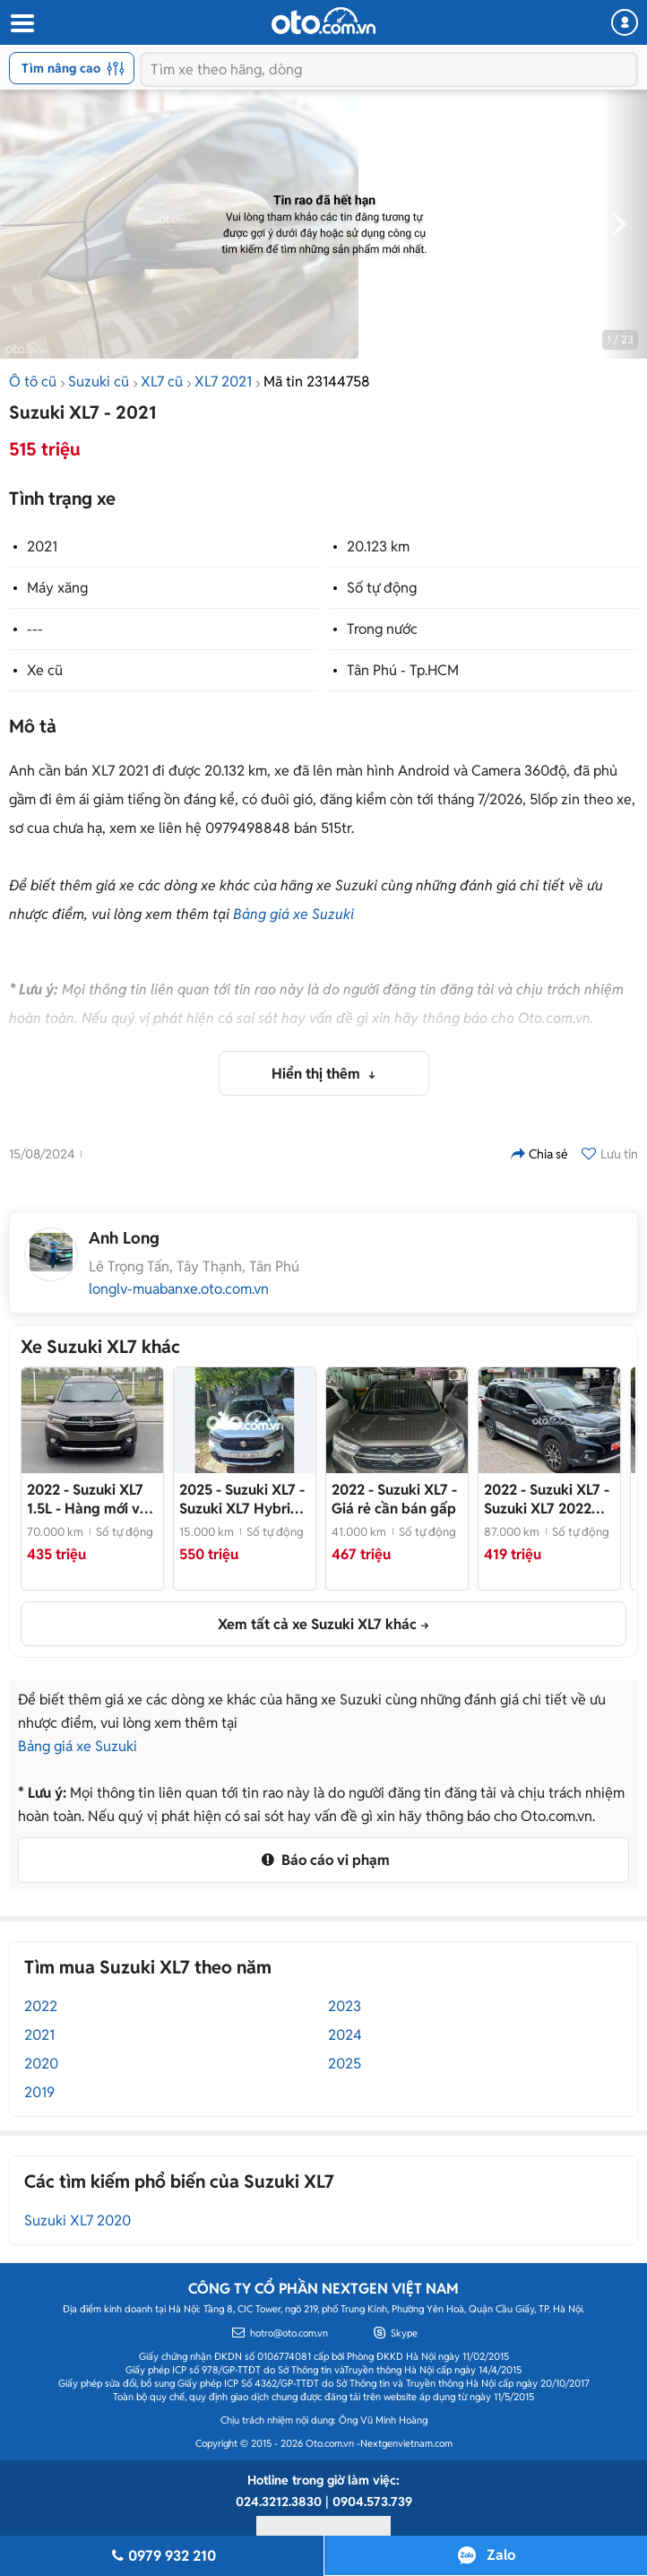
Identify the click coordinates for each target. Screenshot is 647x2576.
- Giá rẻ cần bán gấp (394, 1499)
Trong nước (382, 629)
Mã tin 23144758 (316, 381)
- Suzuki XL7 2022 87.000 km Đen (546, 1499)
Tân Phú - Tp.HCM (403, 670)
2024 (345, 2034)
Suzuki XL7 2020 (77, 2220)
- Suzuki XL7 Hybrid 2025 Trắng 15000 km (242, 1499)
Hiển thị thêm (318, 1073)
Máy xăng (57, 587)
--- (35, 629)
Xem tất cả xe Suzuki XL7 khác (317, 1624)
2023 (344, 2006)
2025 (344, 2063)
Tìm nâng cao (73, 68)
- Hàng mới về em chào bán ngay (87, 1499)
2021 (42, 546)
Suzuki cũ (98, 381)
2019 (39, 2092)
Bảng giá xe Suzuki (293, 914)
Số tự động (382, 587)
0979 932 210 (161, 2555)
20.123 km (378, 546)
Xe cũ (45, 670)
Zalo (501, 2555)
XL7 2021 (223, 381)
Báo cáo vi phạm (323, 1860)
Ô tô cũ (32, 381)
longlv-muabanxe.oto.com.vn (179, 1289)
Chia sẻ (539, 1154)
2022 (40, 2006)
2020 (41, 2063)
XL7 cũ (162, 381)
